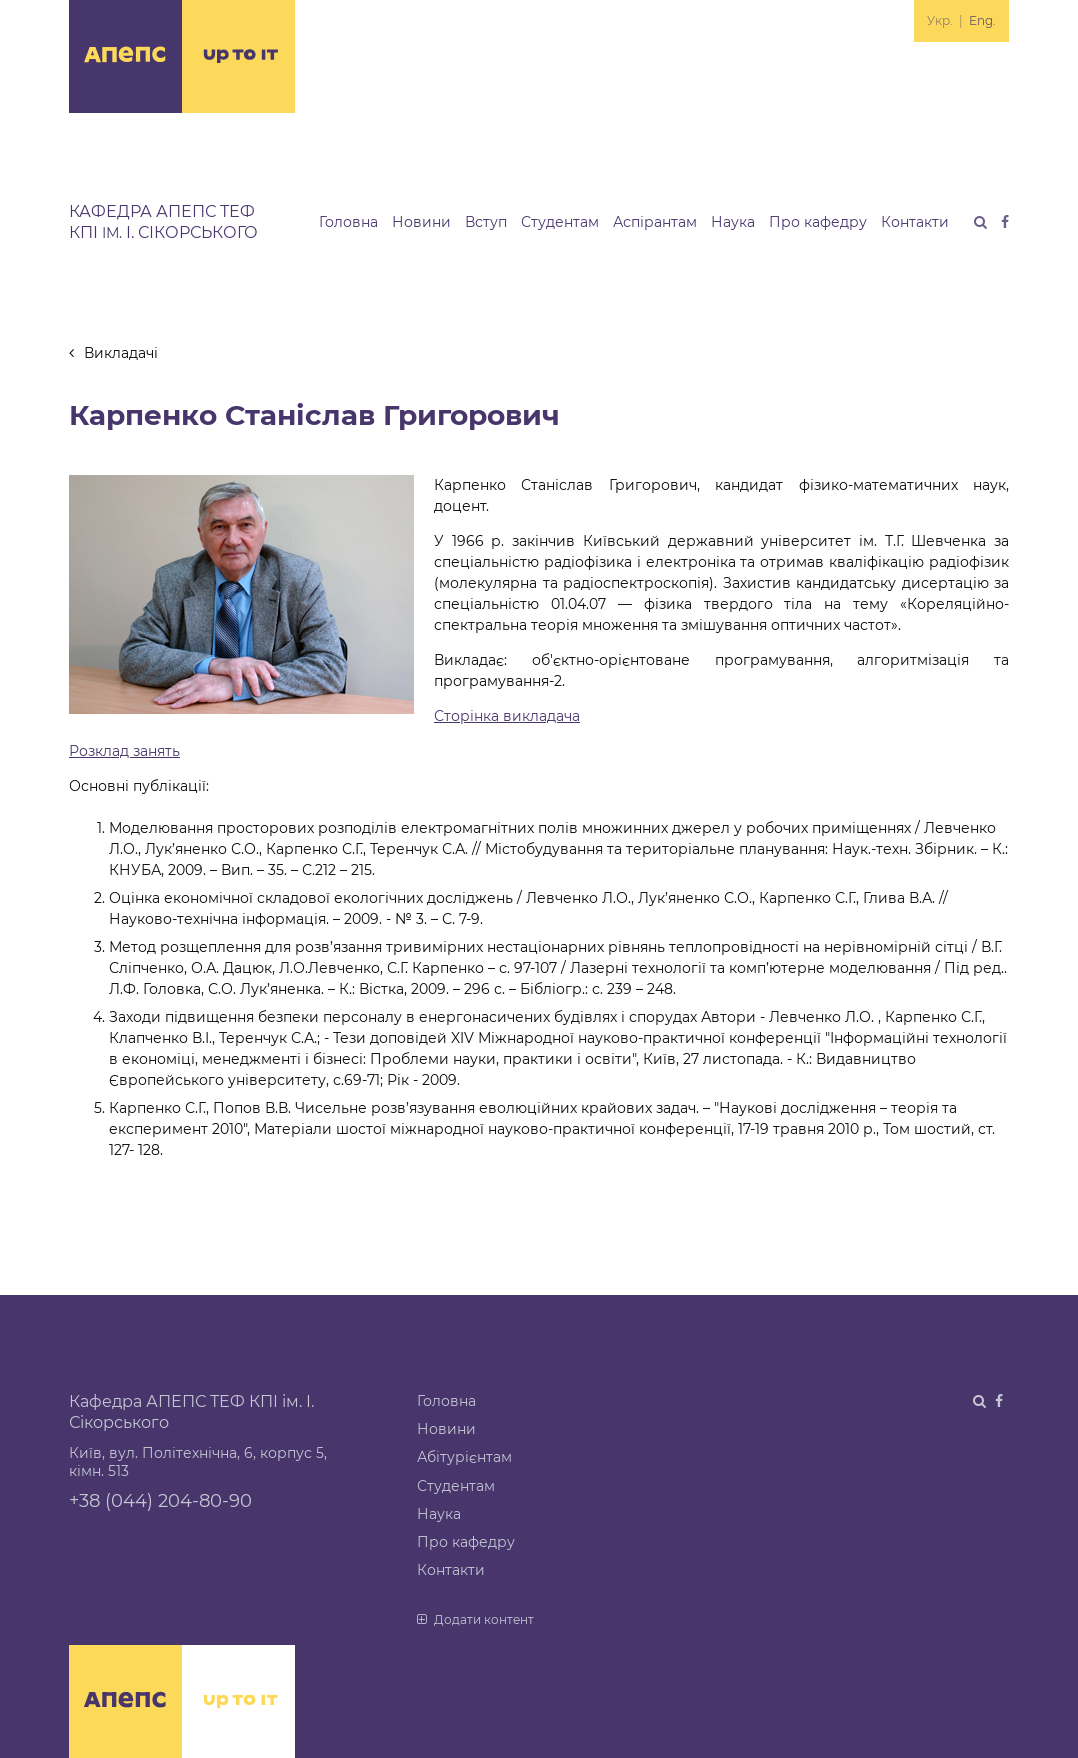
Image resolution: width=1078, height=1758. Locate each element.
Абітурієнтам (464, 1457)
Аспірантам (655, 222)
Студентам (560, 222)
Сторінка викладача (507, 716)
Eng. (982, 20)
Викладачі (113, 353)
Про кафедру (818, 222)
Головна (348, 222)
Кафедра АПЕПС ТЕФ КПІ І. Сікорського (163, 222)
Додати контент (475, 1619)
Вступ (486, 222)
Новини (421, 222)
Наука (733, 222)
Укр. (940, 20)
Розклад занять (124, 751)
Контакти (915, 222)
